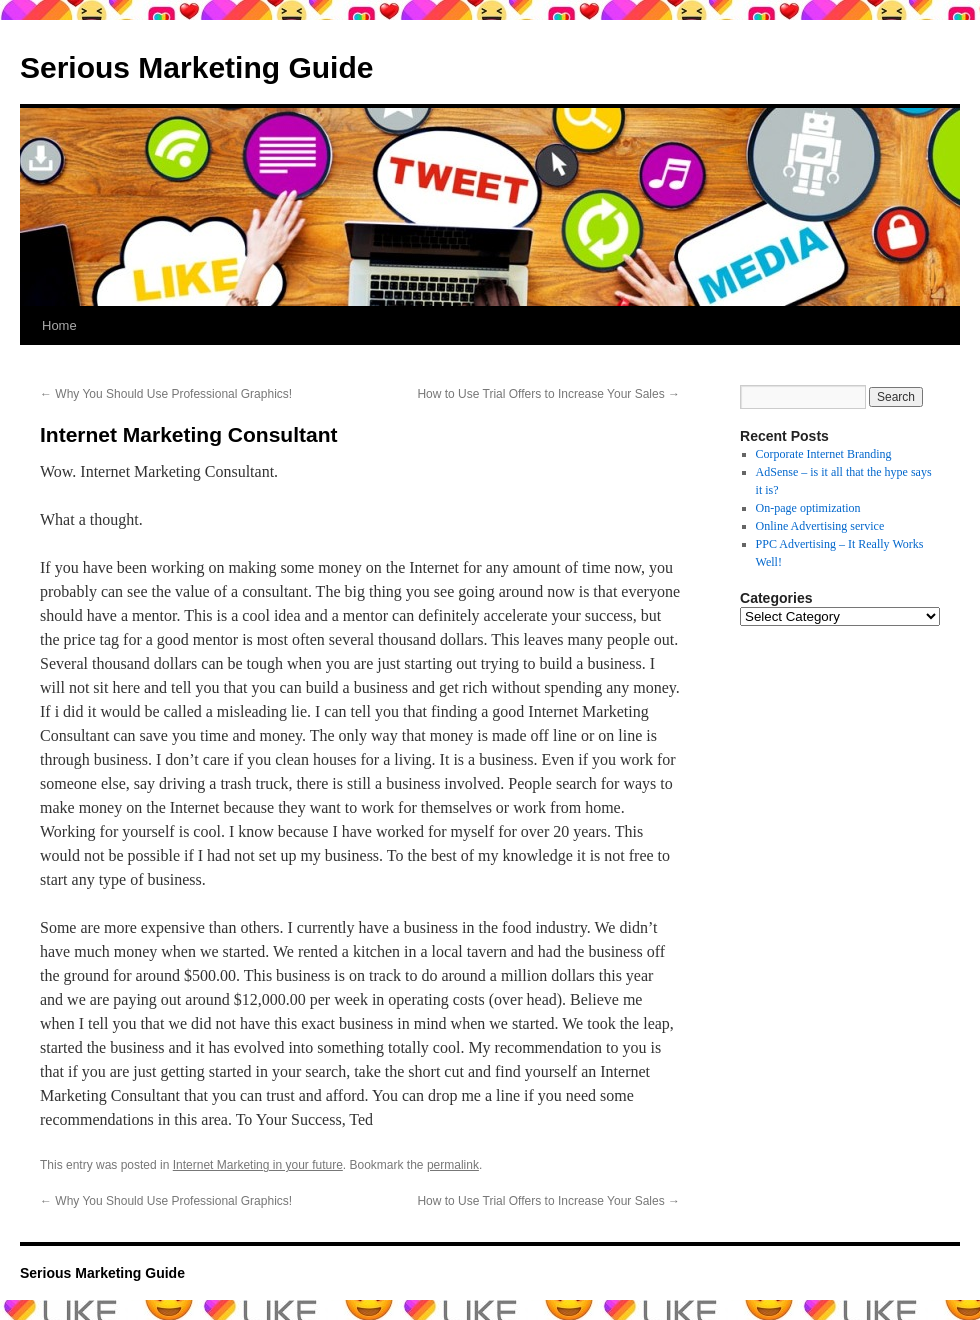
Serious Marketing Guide (196, 67)
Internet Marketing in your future (258, 1165)
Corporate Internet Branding (824, 454)
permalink (453, 1165)
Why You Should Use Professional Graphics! (166, 394)
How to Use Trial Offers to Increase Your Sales (548, 394)
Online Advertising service (820, 526)
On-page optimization (808, 508)
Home (59, 325)
